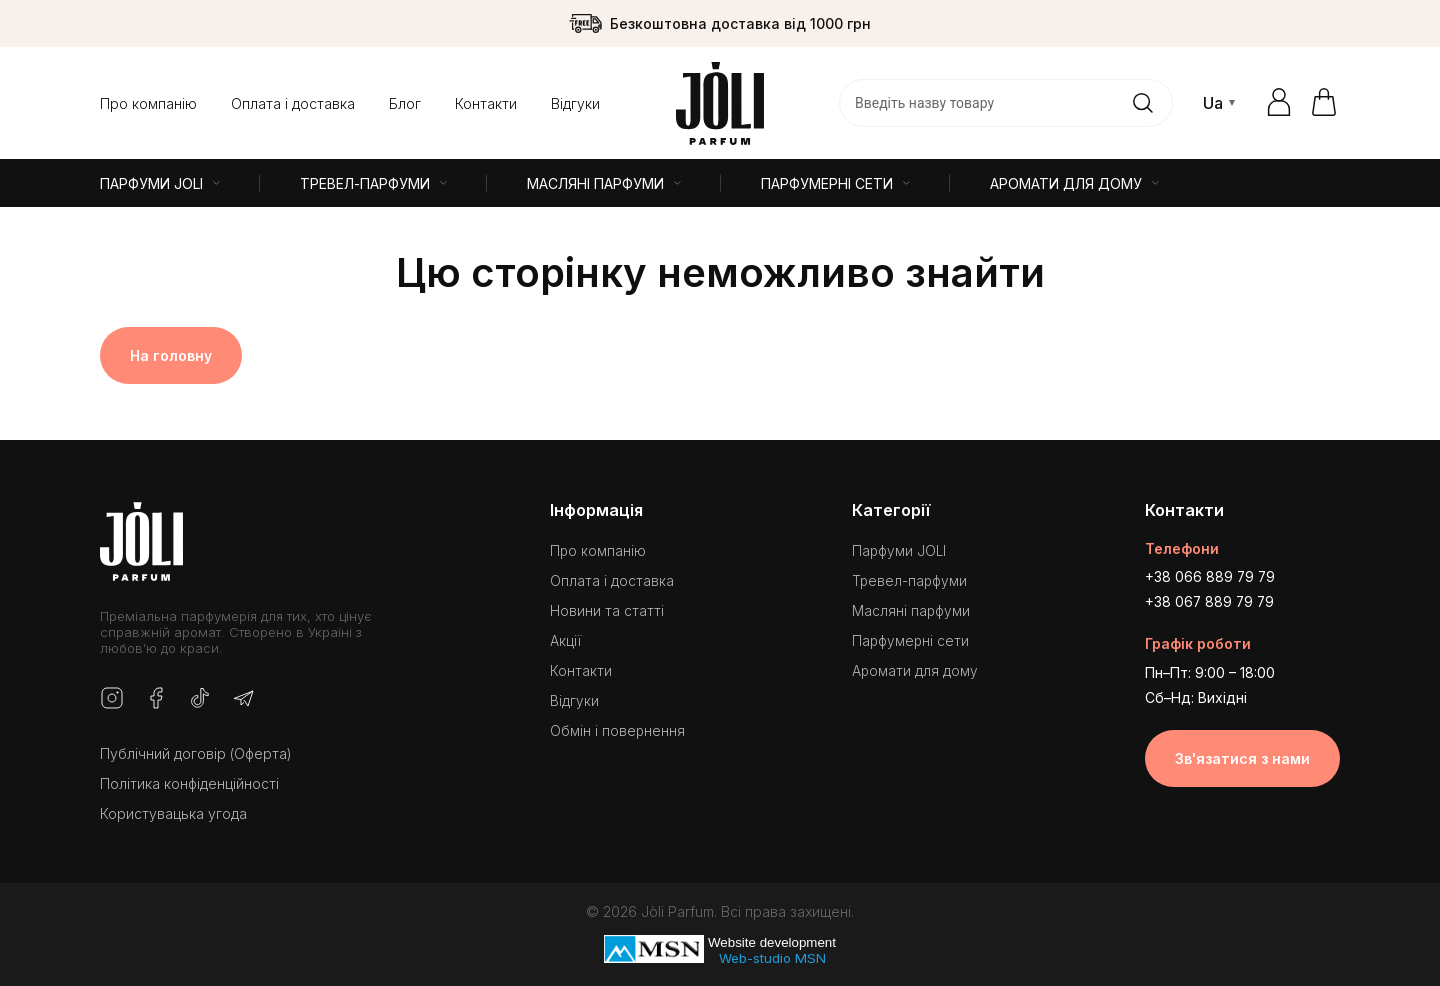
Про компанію (148, 103)
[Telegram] (244, 699)
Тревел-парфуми (910, 574)
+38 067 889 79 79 (1211, 596)
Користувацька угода (173, 813)
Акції (564, 634)
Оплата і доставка (293, 103)
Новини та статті (606, 604)
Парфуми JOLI (900, 544)
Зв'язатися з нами (1242, 752)
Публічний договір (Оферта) (196, 753)
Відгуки (575, 103)
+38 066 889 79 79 (1211, 571)
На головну (171, 355)
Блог (405, 103)
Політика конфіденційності (189, 783)
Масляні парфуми (911, 604)
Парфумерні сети (911, 634)
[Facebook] (156, 699)
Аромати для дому (915, 664)
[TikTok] (200, 699)
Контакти (486, 103)
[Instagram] (112, 699)
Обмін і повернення (617, 724)
